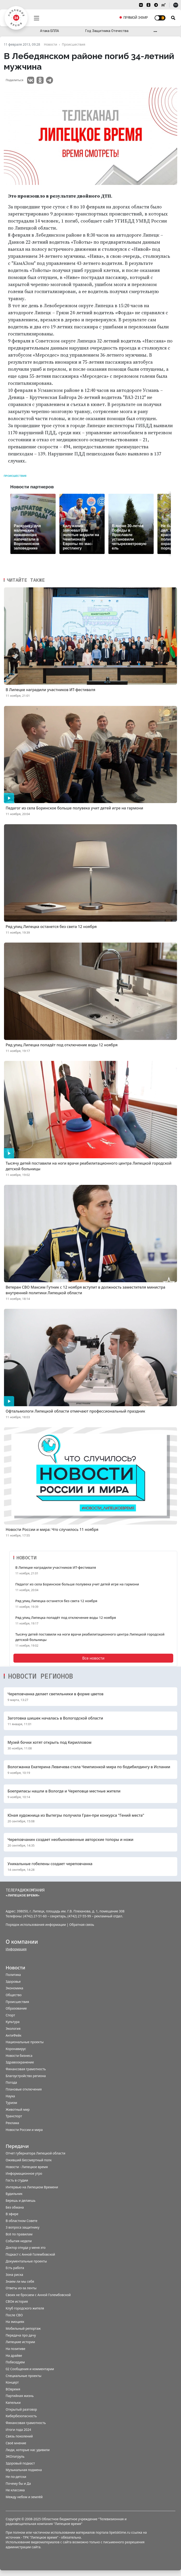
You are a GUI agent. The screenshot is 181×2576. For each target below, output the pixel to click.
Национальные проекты (25, 2042)
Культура (13, 2021)
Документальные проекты (26, 2261)
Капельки (13, 2402)
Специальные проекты (23, 2375)
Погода (11, 2082)
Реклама (12, 2123)
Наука (10, 2096)
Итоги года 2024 (18, 2429)
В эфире (12, 2214)
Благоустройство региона (26, 2076)
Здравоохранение (20, 2062)
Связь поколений (19, 2436)
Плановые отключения (24, 2089)
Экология (13, 2028)
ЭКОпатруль (15, 2456)
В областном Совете (21, 2220)
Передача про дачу (21, 2335)
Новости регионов (40, 1676)
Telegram (49, 80)
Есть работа (15, 2267)
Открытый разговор (21, 2409)
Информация (16, 1949)
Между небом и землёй (24, 2497)
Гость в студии (17, 2180)
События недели (19, 2241)
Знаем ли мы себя (20, 2281)
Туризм (11, 2102)
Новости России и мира (24, 2129)
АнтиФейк (13, 2035)
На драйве (14, 2355)
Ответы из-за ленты (21, 2288)
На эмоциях (15, 2321)
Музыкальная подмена (24, 2470)
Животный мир (18, 2109)
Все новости (93, 1658)
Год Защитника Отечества (106, 31)
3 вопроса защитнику (22, 2227)
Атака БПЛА (49, 31)
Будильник (14, 2193)
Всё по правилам (19, 2234)
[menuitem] (133, 17)
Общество (14, 1995)
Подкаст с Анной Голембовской (30, 2254)
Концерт (12, 2382)
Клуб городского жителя (25, 2308)
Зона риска (14, 2274)
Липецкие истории (20, 2342)
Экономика (14, 1988)
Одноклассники (40, 80)
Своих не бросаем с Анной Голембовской (38, 2295)
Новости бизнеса (19, 2055)
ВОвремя (13, 2389)
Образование (16, 2008)
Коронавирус (16, 2048)
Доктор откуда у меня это (25, 2247)
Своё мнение (16, 2443)
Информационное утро (24, 2173)
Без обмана (15, 2207)
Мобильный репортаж (23, 2328)
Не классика (15, 2490)
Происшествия (15, 476)
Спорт (10, 2015)
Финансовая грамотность (26, 2069)
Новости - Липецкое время (27, 2167)
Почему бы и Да (18, 2483)
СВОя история (17, 2301)
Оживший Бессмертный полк (29, 2160)
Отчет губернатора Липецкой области (35, 2153)
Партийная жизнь (20, 2395)
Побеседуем (15, 2362)
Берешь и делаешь (20, 2200)
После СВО (14, 2315)
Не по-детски (16, 2476)
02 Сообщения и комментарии (30, 2369)
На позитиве (15, 2348)
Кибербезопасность (21, 2416)
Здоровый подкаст (20, 2463)
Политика (13, 1974)
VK (30, 80)
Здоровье (13, 1981)
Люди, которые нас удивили (28, 2450)
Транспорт (14, 2116)
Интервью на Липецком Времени (32, 2187)
